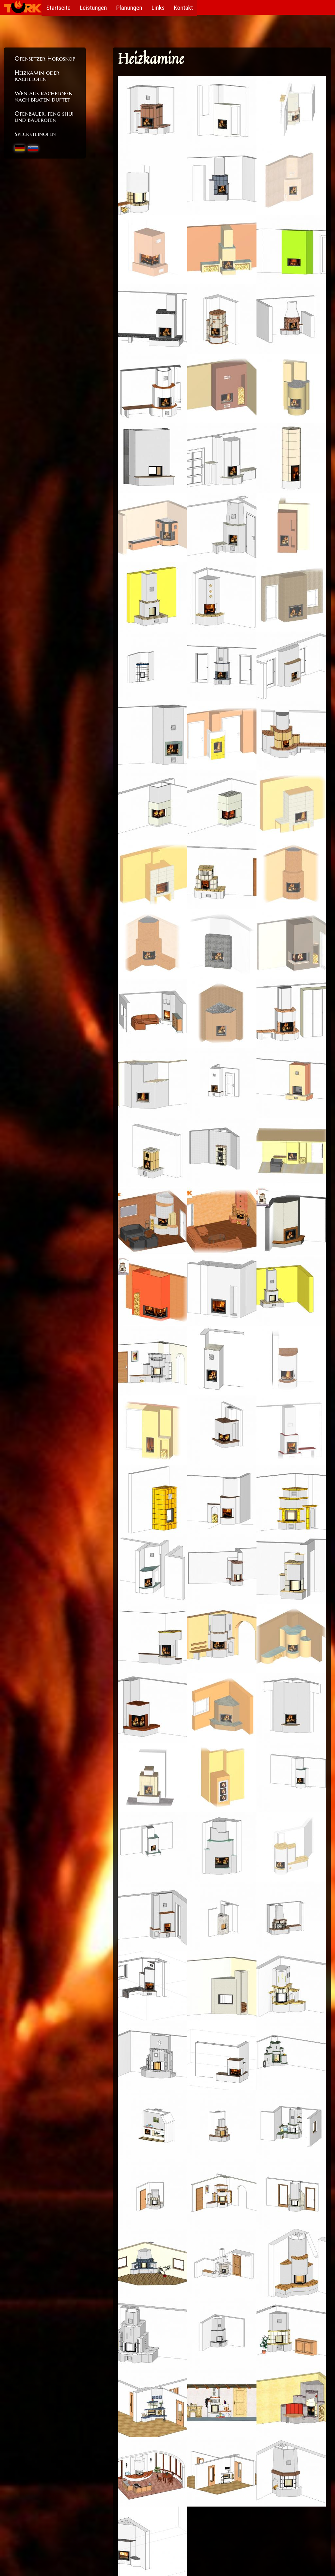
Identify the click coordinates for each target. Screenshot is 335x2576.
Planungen (130, 7)
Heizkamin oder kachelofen (37, 75)
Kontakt (185, 7)
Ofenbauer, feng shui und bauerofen (44, 116)
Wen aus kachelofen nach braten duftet (44, 96)
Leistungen (93, 7)
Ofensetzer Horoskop (45, 58)
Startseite (58, 7)
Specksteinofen (35, 134)
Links (160, 7)
